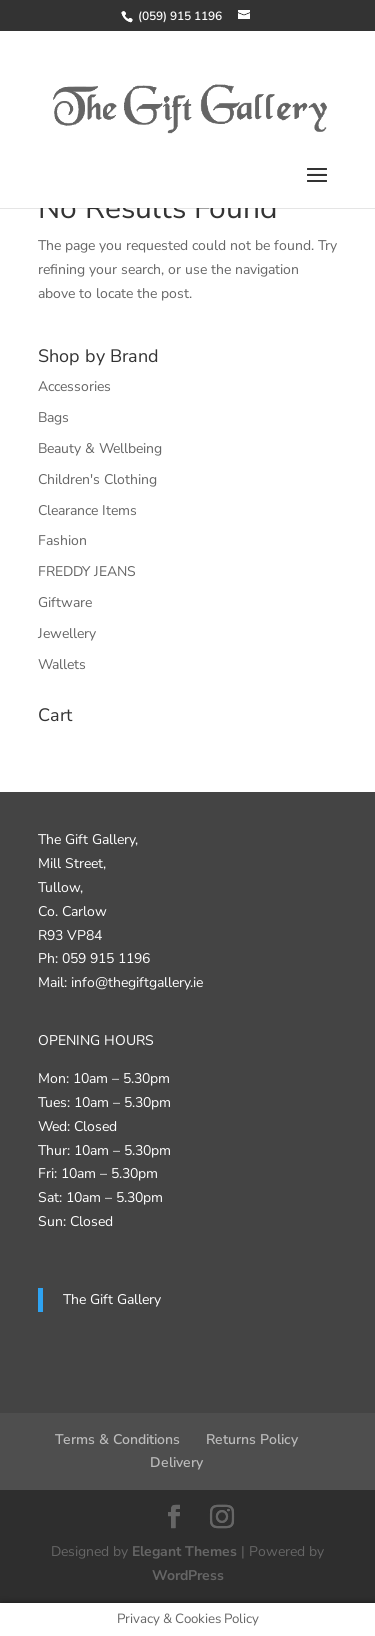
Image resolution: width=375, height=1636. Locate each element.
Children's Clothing (97, 479)
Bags (53, 417)
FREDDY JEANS (87, 571)
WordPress (188, 1575)
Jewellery (67, 633)
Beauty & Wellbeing (100, 448)
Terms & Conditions (117, 1439)
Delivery (176, 1462)
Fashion (62, 540)
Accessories (74, 386)
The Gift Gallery (112, 1299)
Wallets (62, 664)
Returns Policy (252, 1439)
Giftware (65, 602)
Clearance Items (87, 510)
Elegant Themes (184, 1551)
